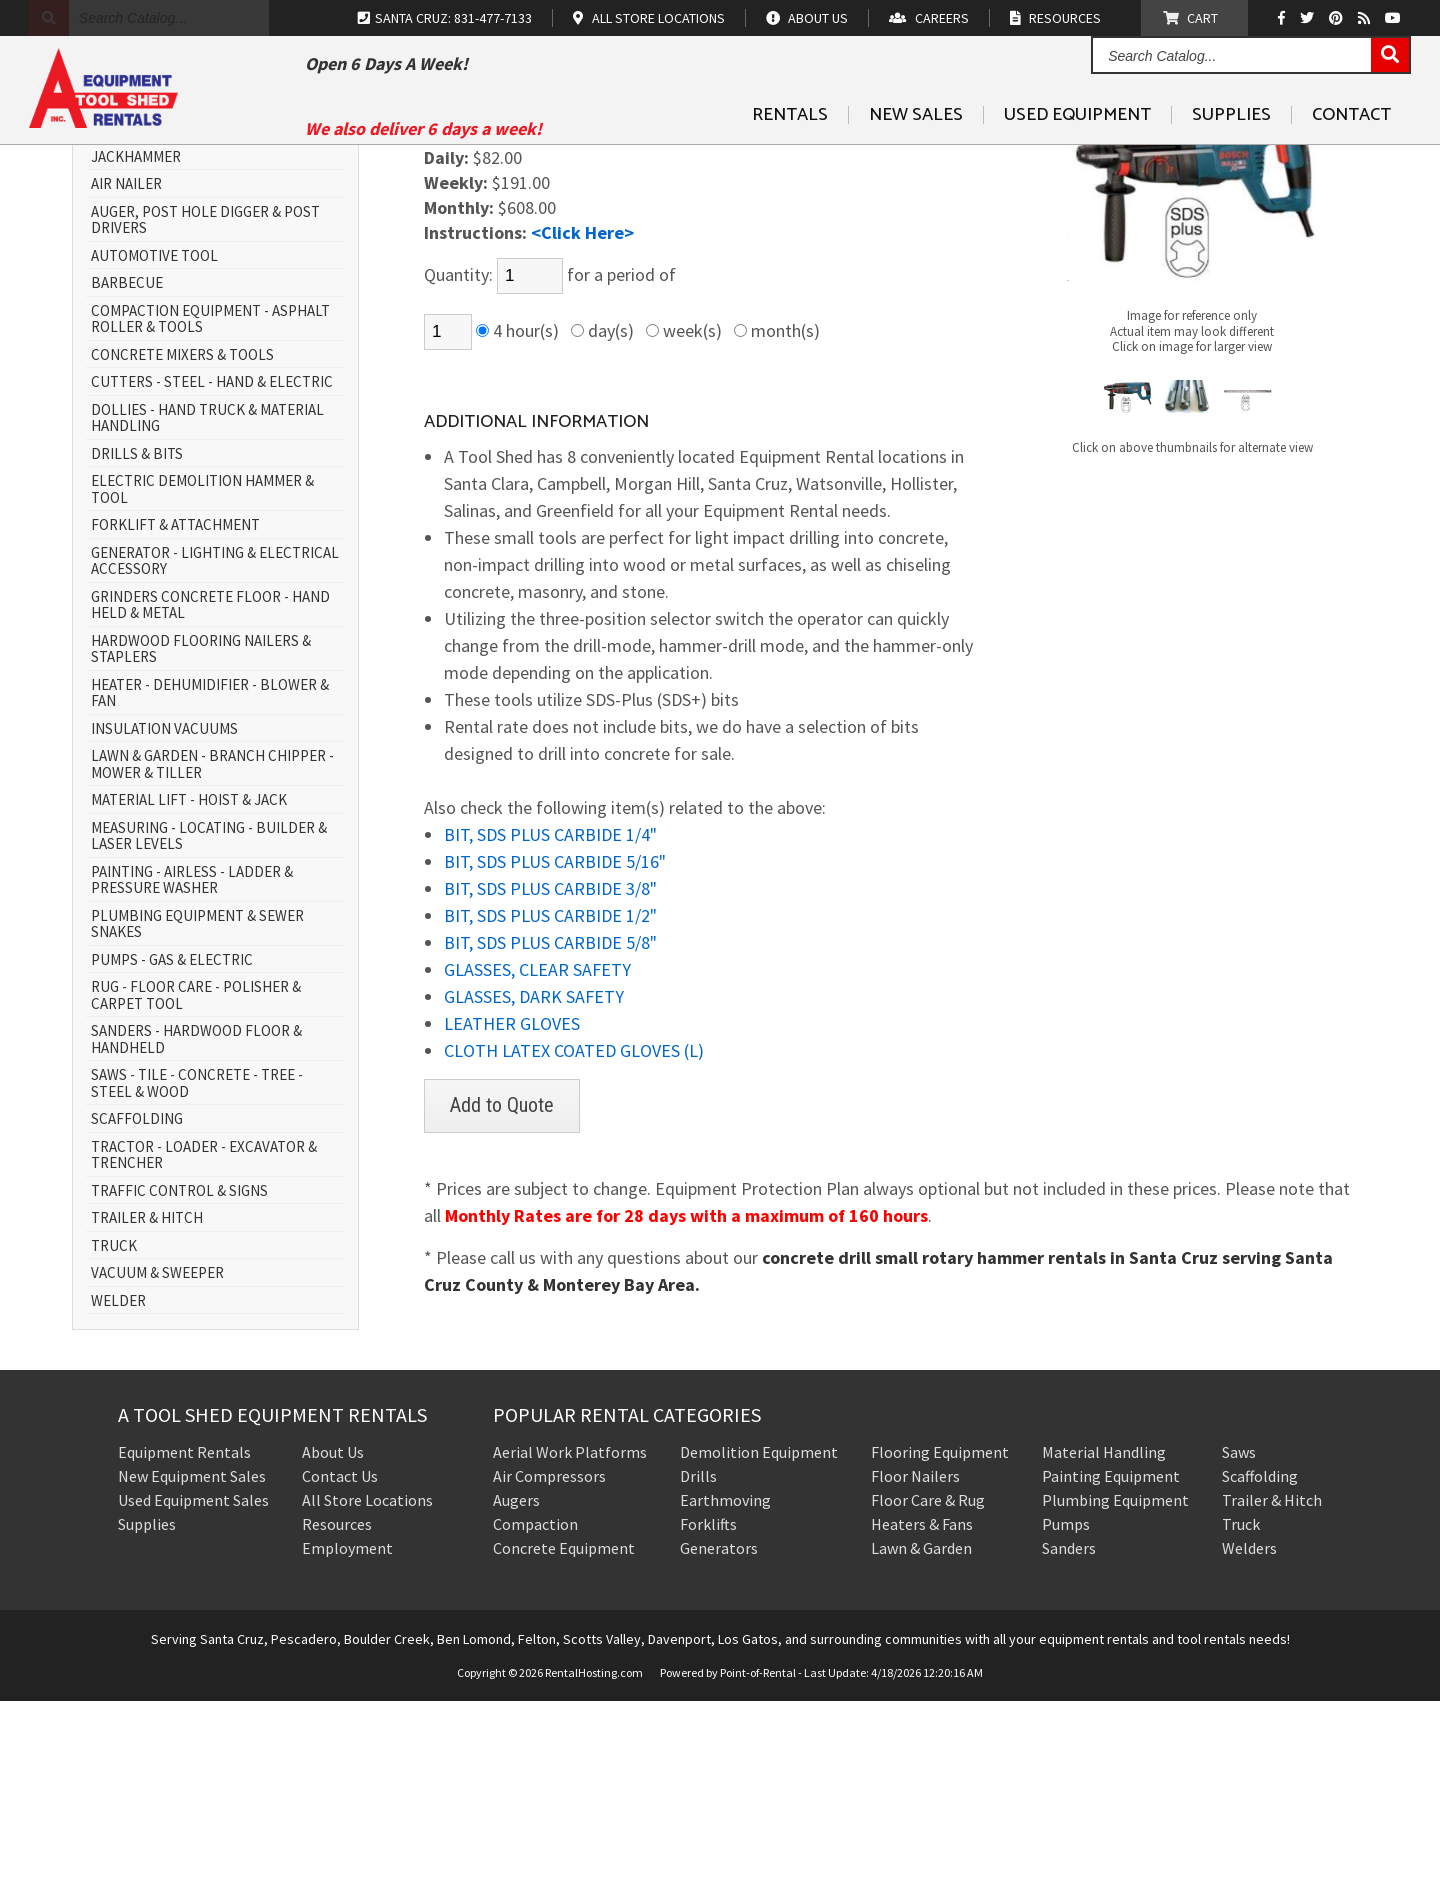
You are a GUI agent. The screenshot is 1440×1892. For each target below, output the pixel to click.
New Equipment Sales (192, 1667)
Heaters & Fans (922, 1715)
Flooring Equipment (940, 1643)
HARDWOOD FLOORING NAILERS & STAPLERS (201, 840)
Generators (719, 1739)
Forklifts (708, 1715)
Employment (347, 1739)
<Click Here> (582, 423)
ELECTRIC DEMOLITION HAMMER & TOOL (202, 680)
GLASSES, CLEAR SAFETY (537, 1160)
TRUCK (114, 1437)
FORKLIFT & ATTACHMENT (175, 716)
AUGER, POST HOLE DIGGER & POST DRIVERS (205, 411)
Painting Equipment (1111, 1667)
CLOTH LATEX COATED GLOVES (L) (574, 1241)
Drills (698, 1667)
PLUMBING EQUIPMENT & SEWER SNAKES (197, 1115)
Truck (1241, 1715)
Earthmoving (725, 1691)
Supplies (1231, 161)
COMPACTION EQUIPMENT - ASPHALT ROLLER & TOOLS (210, 510)
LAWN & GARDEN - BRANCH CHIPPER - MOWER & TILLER (212, 955)
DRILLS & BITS (137, 645)
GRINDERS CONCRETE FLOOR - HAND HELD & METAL (210, 796)
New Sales (916, 161)
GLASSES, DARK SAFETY (534, 1187)
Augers (516, 1691)
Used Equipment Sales (193, 1691)
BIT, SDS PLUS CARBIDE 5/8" (550, 1133)
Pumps (1066, 1715)
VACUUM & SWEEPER (157, 1464)
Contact (1351, 161)
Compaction (535, 1715)
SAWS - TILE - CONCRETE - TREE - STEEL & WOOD (197, 1274)
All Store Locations (367, 1691)
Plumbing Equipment (1115, 1691)
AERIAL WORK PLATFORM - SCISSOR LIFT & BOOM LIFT (205, 295)
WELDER (118, 1492)
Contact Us (340, 1667)
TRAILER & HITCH (147, 1409)
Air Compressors (549, 1667)
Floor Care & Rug (928, 1691)
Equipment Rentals (184, 1643)
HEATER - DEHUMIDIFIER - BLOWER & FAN (210, 884)
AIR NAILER (126, 375)
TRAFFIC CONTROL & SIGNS (179, 1382)
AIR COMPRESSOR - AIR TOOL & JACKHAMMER (190, 339)
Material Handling (1104, 1643)
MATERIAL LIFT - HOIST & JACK (189, 991)
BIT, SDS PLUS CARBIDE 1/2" (550, 1106)
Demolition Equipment (759, 1643)
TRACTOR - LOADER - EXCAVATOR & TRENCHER (204, 1346)
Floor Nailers (915, 1667)
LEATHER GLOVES (512, 1214)
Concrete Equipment (564, 1739)
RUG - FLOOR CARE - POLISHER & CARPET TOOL (196, 1186)
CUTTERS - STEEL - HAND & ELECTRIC (212, 573)
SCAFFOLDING (137, 1310)
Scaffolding (1260, 1667)
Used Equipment (1077, 161)
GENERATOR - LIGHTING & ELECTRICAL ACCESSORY (215, 752)
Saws (1239, 1643)
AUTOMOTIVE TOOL (154, 447)
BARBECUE (127, 474)
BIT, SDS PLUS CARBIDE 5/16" (555, 1052)
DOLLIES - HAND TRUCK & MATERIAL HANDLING (207, 609)
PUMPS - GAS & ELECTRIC (172, 1151)
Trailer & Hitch (1272, 1691)
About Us (333, 1643)
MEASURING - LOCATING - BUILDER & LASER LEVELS (209, 1027)
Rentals (790, 161)
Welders (1249, 1739)
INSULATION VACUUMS (164, 920)
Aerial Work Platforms (570, 1643)
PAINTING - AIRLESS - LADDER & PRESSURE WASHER (192, 1071)
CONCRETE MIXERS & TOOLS (182, 546)
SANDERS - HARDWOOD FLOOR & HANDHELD (196, 1230)
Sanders (1069, 1739)
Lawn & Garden (921, 1739)
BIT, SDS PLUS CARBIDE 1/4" (550, 1025)
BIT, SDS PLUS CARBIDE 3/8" (550, 1079)
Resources (337, 1715)
